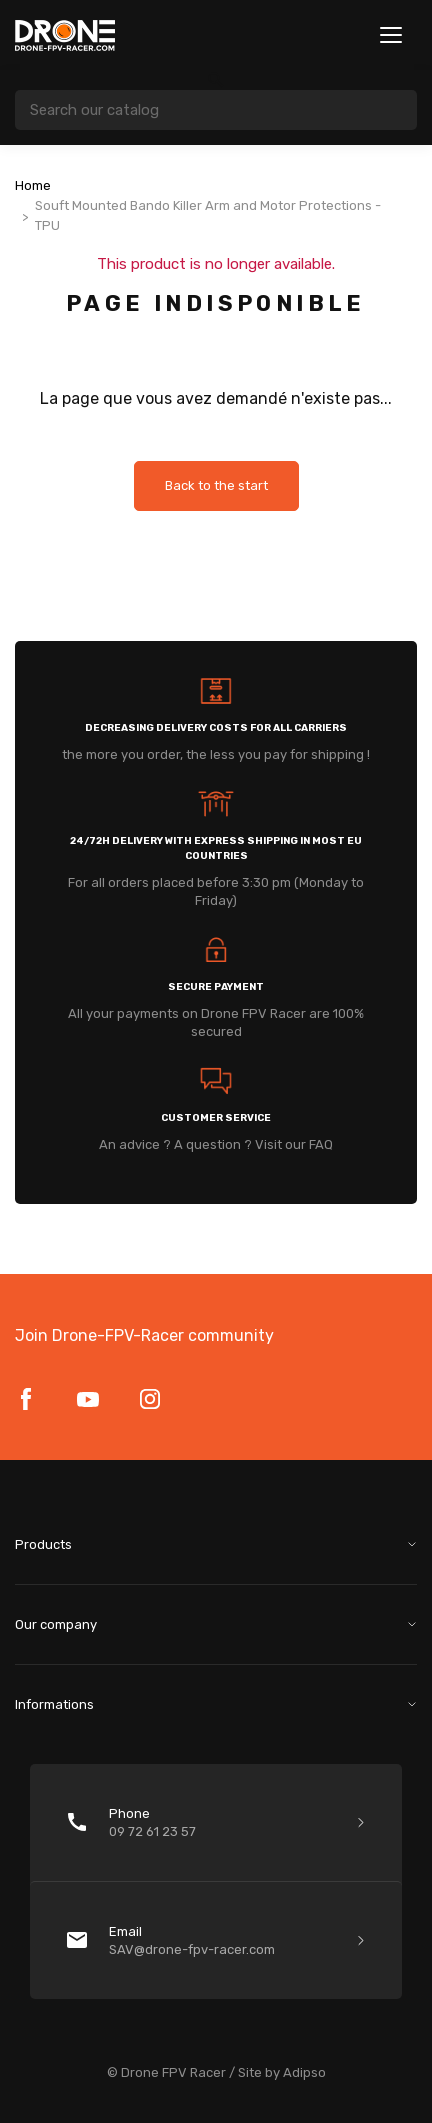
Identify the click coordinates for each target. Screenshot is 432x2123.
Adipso (304, 2072)
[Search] (216, 110)
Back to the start (216, 485)
